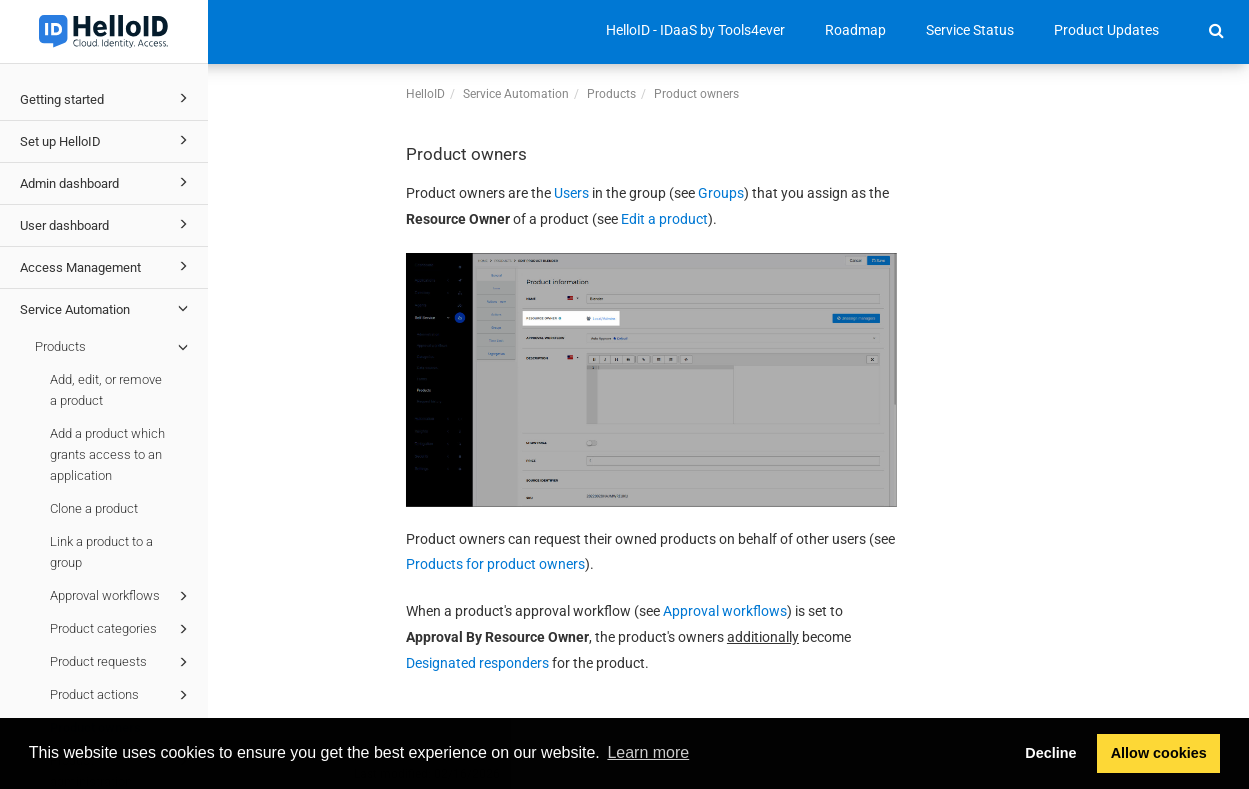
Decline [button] (1050, 753)
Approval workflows (122, 596)
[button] (1216, 30)
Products (114, 347)
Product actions (122, 695)
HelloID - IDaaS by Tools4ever (695, 30)
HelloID (425, 94)
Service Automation (107, 308)
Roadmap (855, 30)
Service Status (970, 30)
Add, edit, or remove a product (106, 390)
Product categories (122, 629)
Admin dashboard (107, 182)
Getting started (107, 98)
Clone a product (94, 508)
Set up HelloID (107, 140)
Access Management (107, 266)
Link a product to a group (101, 552)
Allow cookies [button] (1159, 753)
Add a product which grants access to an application (107, 454)
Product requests (122, 662)
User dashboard (107, 224)
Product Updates (1106, 30)
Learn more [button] (648, 752)
